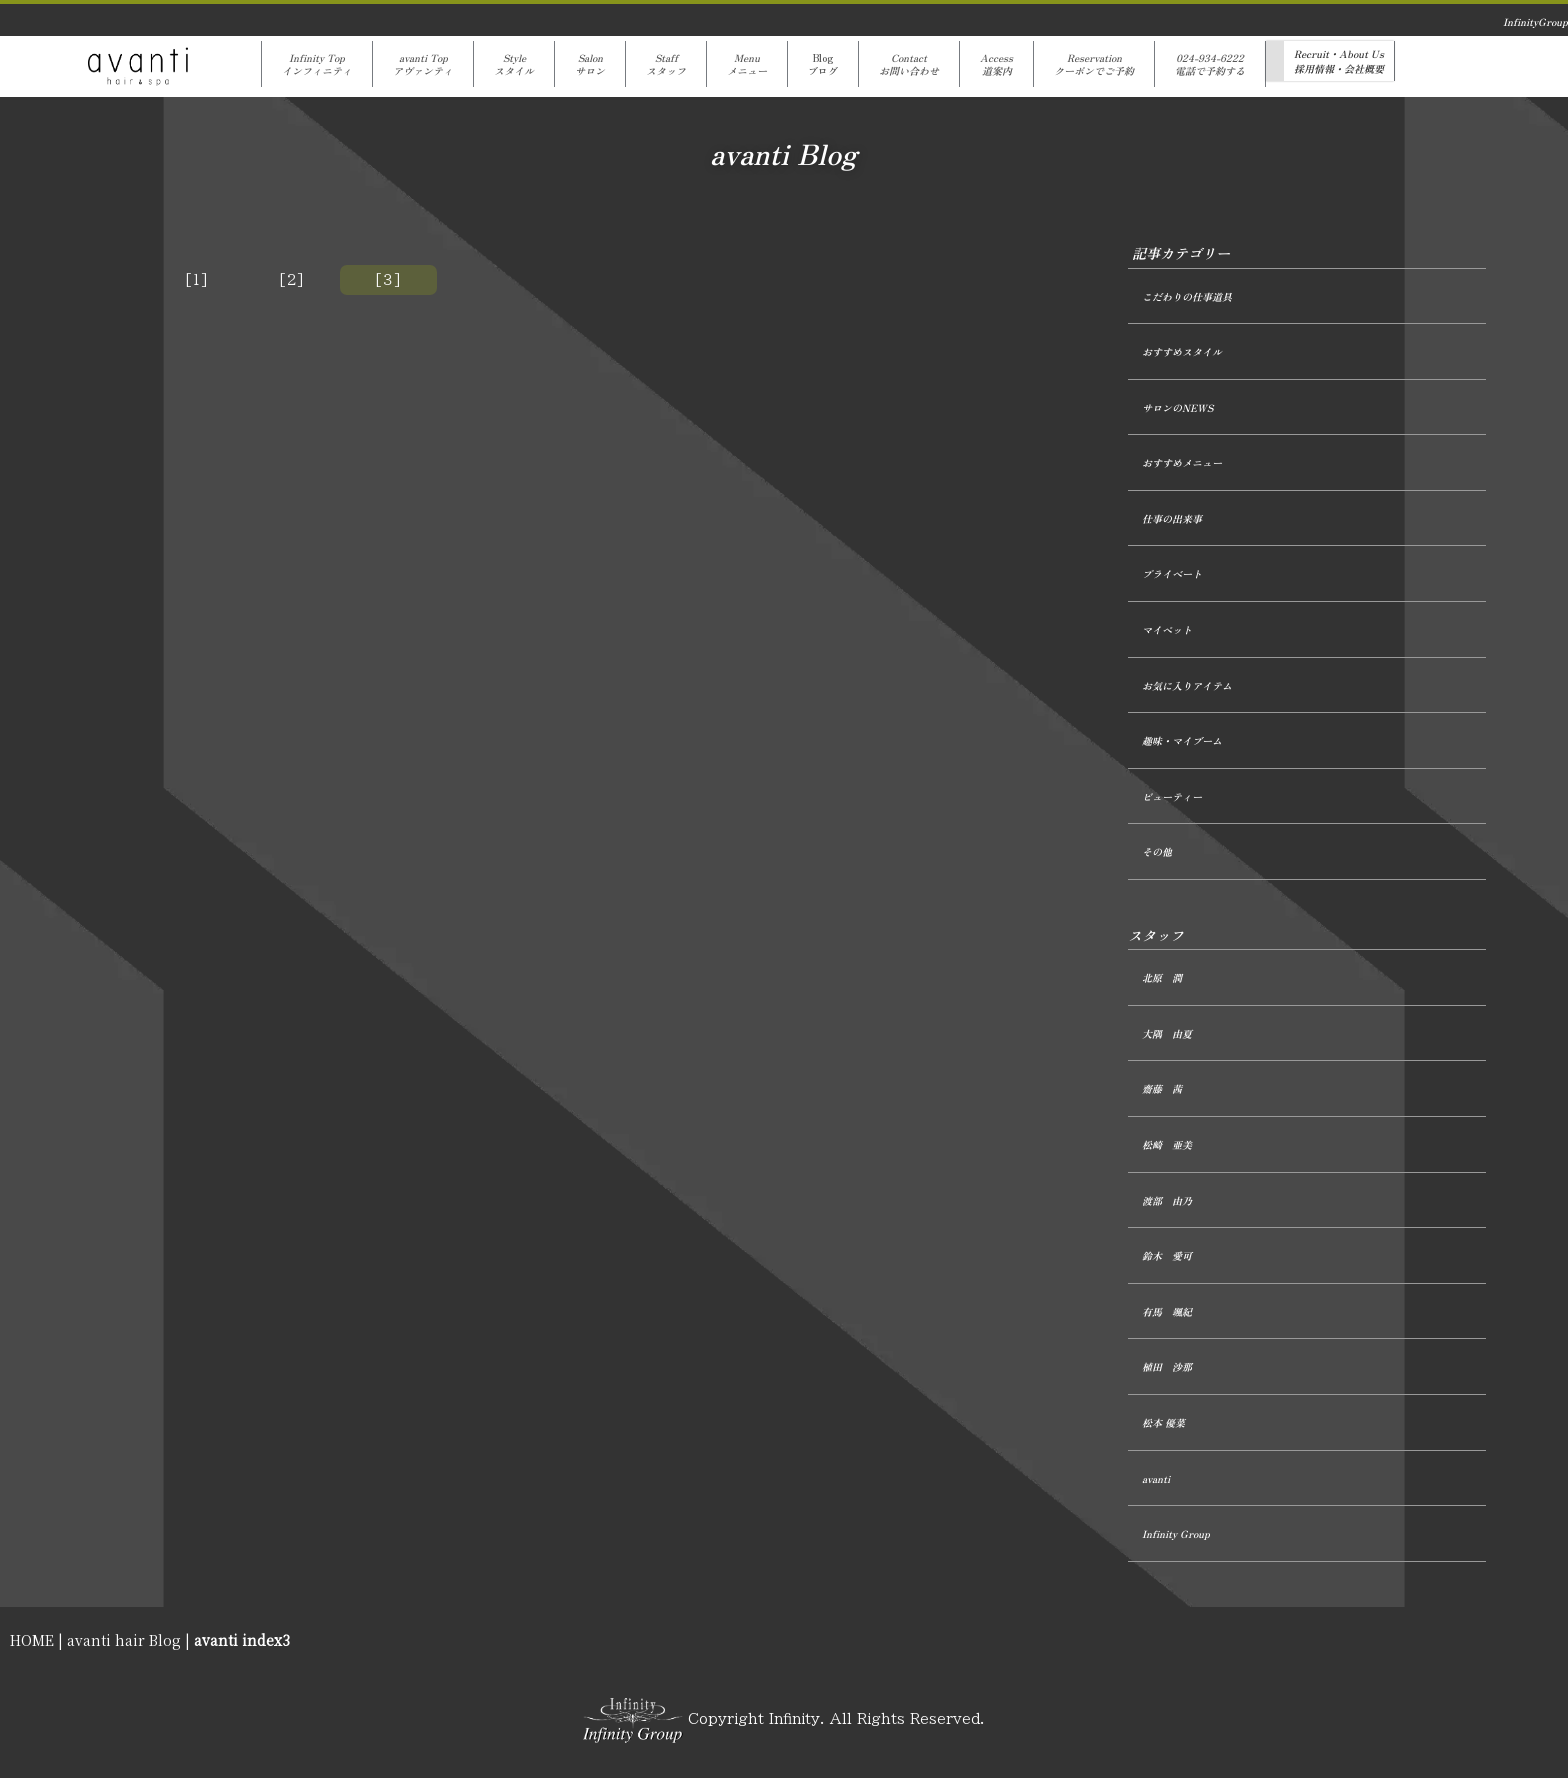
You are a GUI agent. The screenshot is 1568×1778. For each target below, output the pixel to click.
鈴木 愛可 (1167, 1255)
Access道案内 (996, 64)
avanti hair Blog (124, 1640)
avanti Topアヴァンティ (423, 64)
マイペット (1167, 629)
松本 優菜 (1163, 1422)
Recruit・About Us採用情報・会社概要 (1339, 61)
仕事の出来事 (1172, 518)
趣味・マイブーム (1182, 740)
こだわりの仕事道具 (1187, 296)
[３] (388, 280)
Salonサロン (590, 64)
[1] (197, 280)
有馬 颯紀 (1167, 1311)
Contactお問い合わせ (909, 64)
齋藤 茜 (1162, 1088)
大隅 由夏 (1167, 1033)
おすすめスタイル (1182, 351)
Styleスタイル (514, 64)
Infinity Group (1176, 1533)
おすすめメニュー (1182, 462)
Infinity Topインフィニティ (317, 64)
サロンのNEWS (1177, 407)
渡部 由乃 (1167, 1200)
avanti (1156, 1478)
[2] (292, 280)
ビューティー (1172, 796)
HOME (32, 1640)
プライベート (1172, 573)
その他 (1157, 851)
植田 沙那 (1167, 1366)
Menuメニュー (747, 64)
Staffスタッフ (666, 64)
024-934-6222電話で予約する (1210, 64)
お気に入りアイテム (1187, 685)
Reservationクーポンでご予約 (1094, 64)
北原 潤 (1162, 977)
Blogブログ (823, 64)
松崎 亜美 (1167, 1144)
